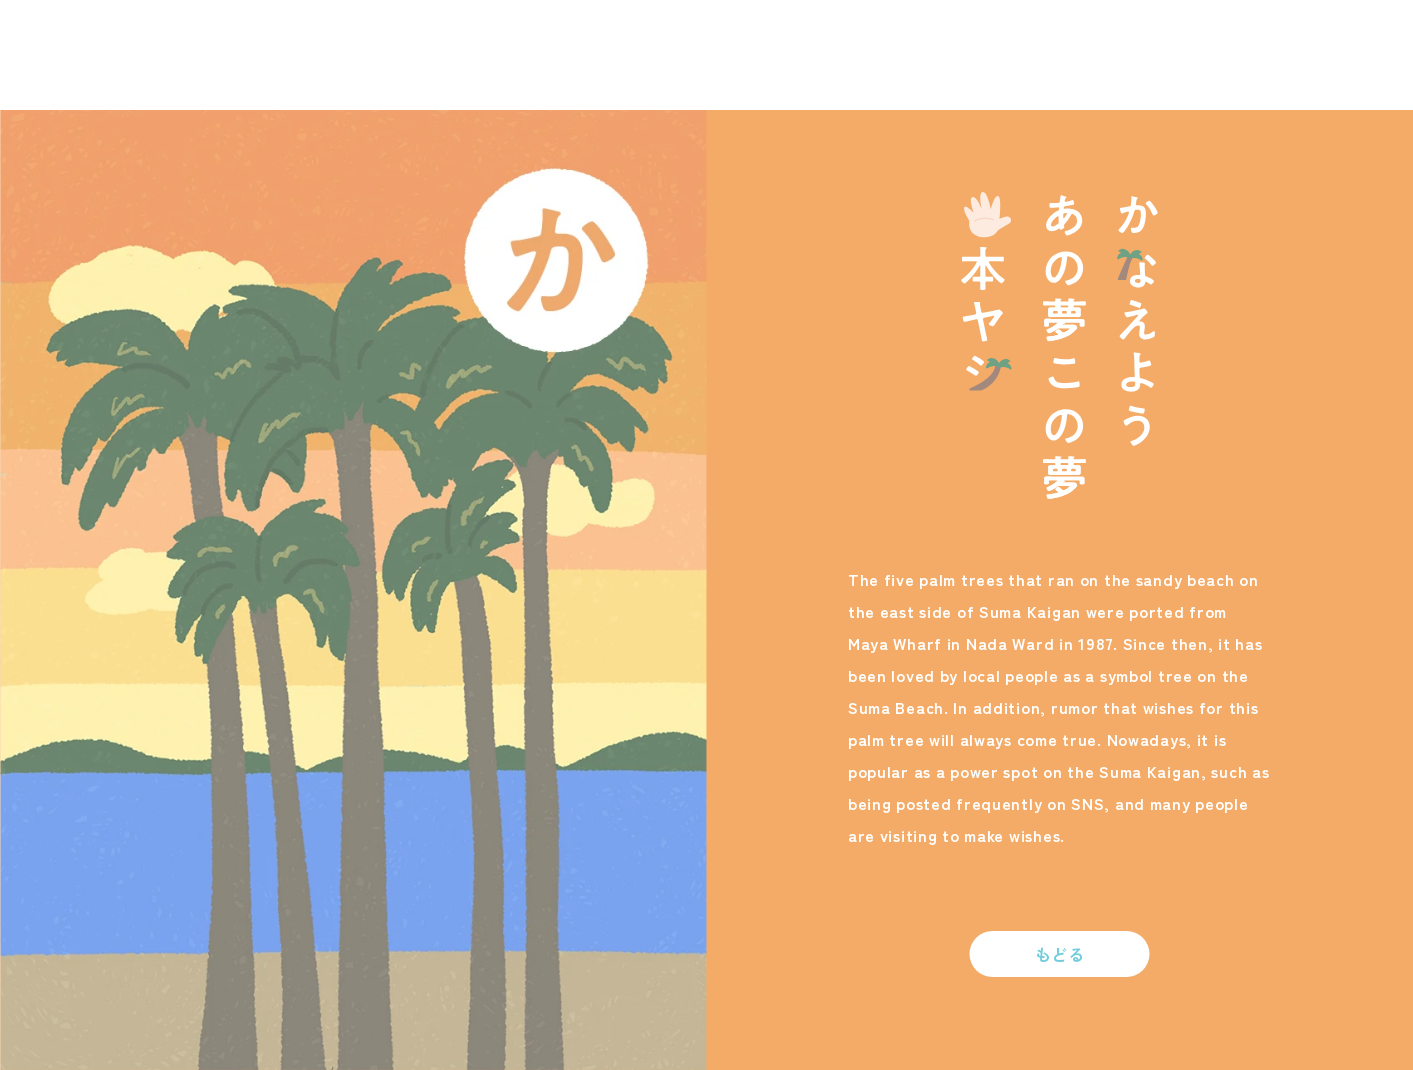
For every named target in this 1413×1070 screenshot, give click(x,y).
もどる (1060, 954)
